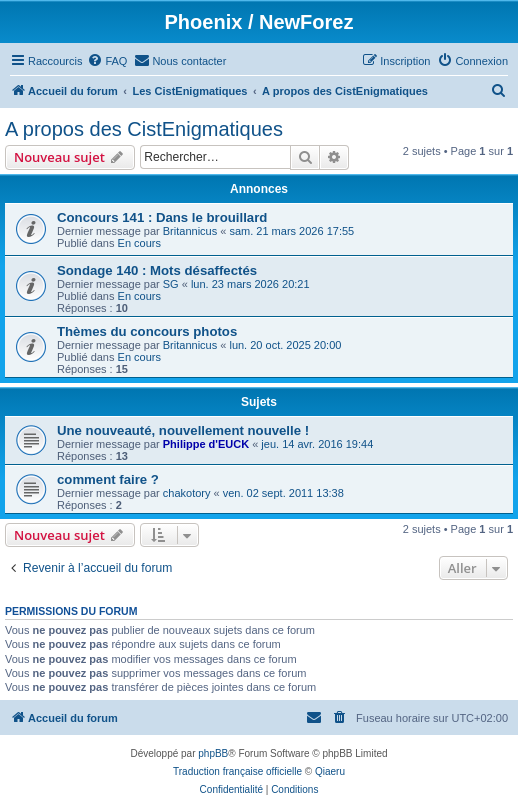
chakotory (187, 493)
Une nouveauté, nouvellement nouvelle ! (183, 430)
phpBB (213, 753)
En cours (139, 243)
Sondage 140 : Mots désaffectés (157, 270)
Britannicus (190, 231)
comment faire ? (108, 479)
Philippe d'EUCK (206, 444)
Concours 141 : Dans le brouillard (162, 217)
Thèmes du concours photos (147, 331)
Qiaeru (330, 771)
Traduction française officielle (237, 771)
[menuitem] (107, 61)
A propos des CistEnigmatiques (144, 129)
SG (171, 284)
